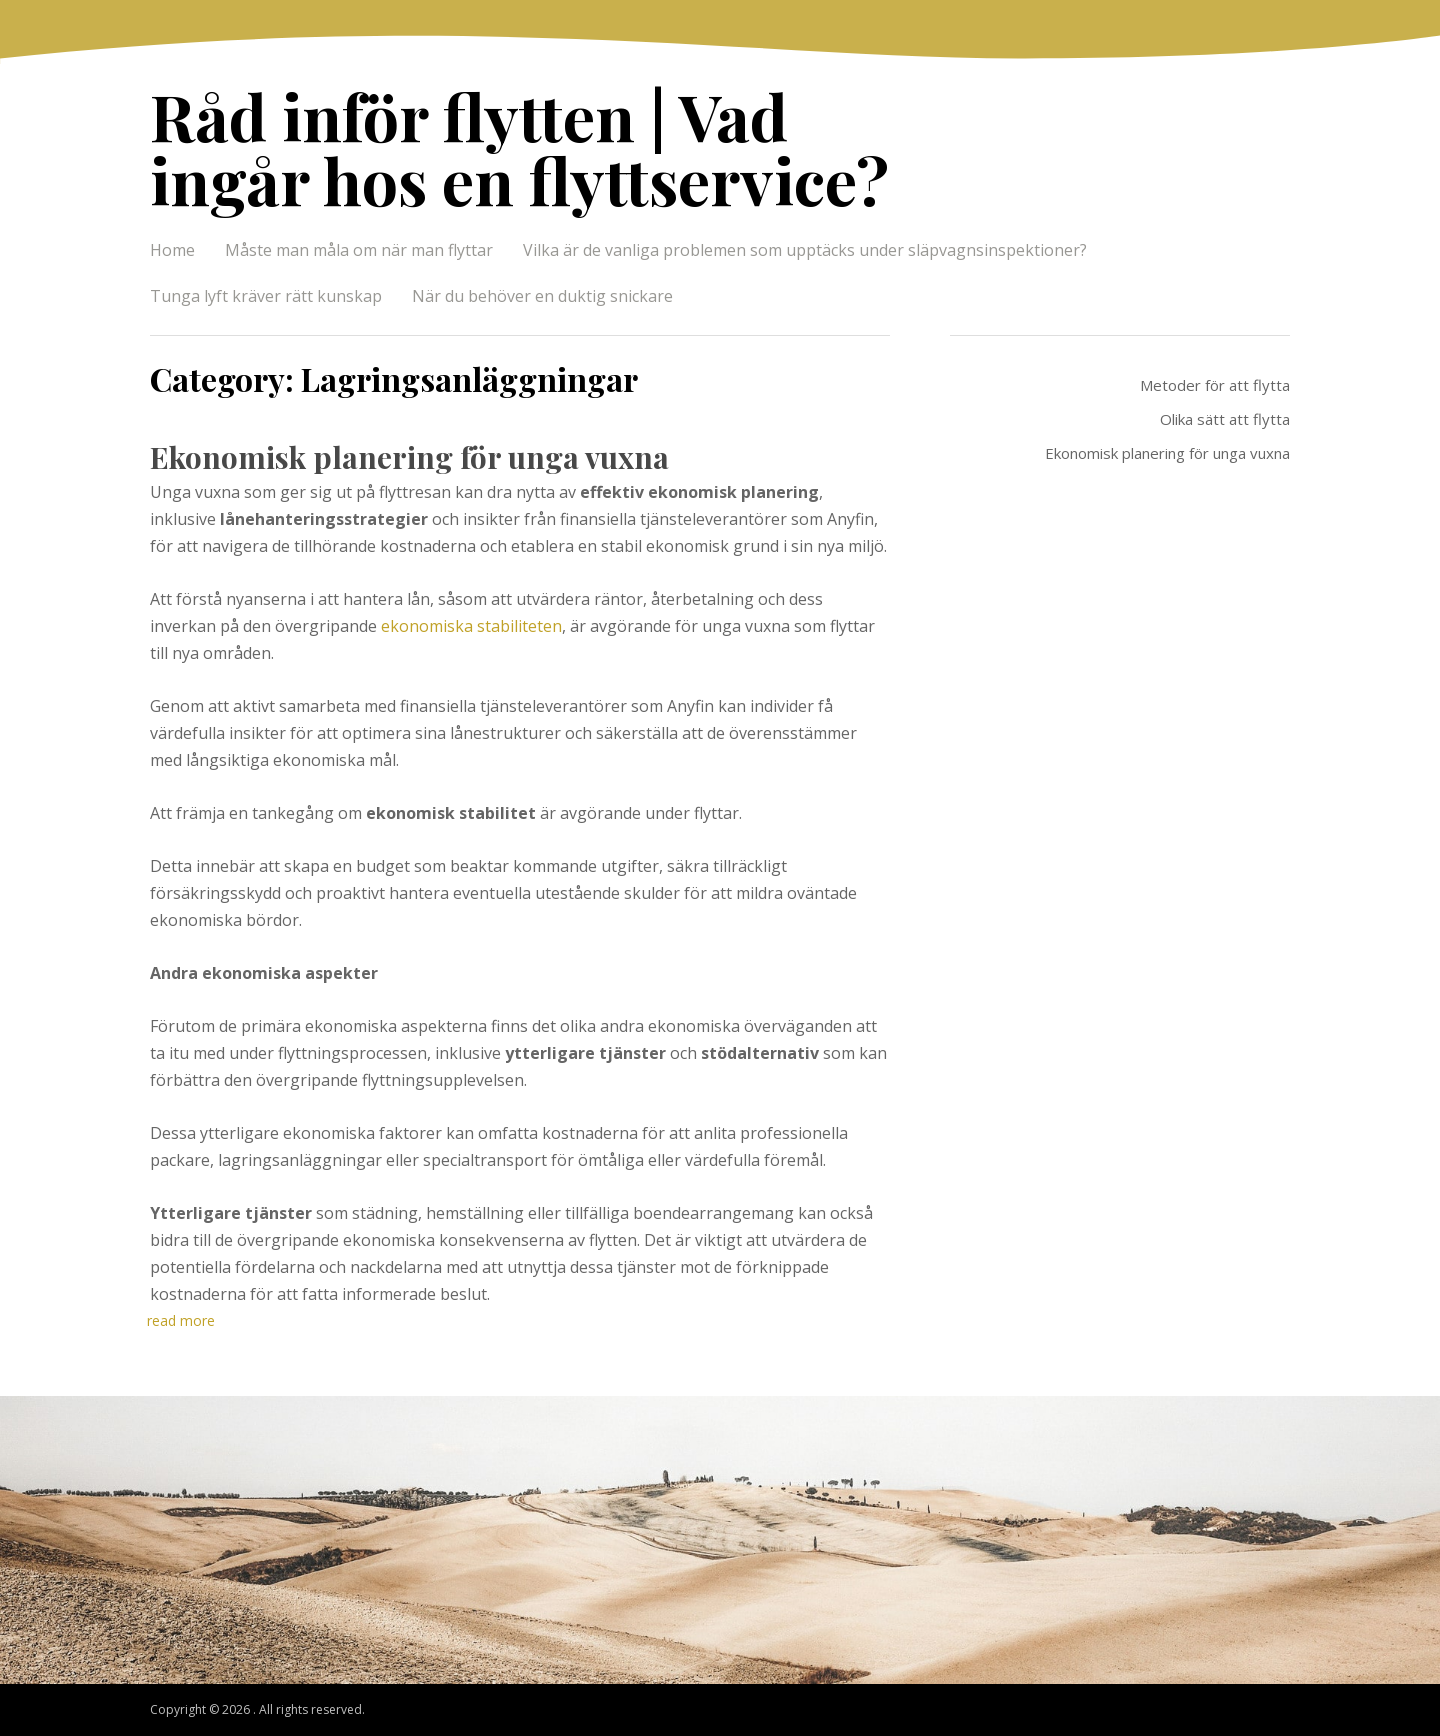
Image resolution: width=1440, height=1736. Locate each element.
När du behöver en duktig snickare (542, 296)
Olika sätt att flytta (1225, 419)
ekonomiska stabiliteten (471, 626)
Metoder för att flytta (1215, 385)
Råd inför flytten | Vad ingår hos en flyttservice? (519, 147)
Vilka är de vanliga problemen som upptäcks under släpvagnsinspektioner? (805, 250)
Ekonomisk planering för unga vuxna (409, 457)
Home (172, 250)
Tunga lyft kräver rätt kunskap (266, 296)
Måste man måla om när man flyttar (359, 250)
